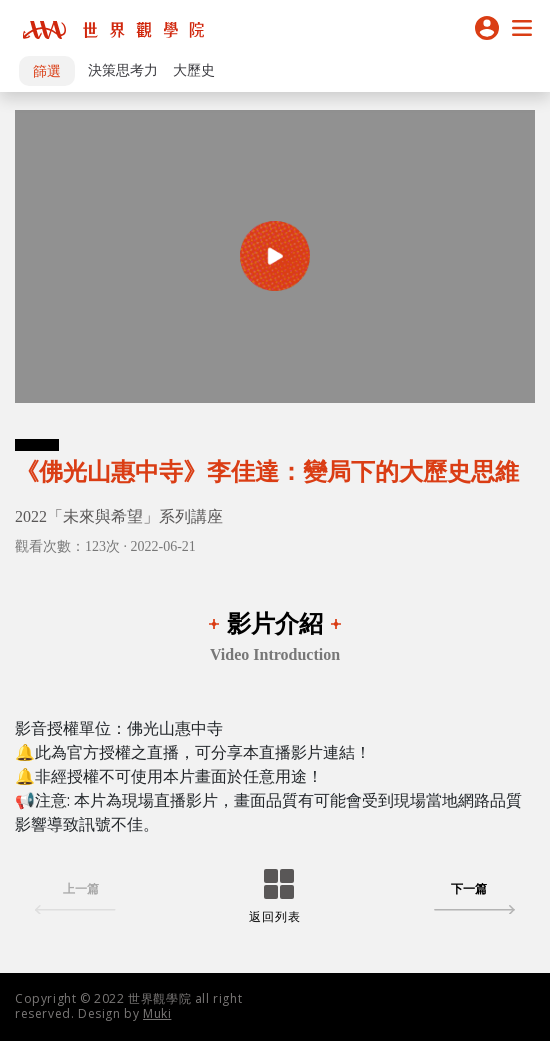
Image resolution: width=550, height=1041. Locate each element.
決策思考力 (123, 70)
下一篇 (474, 899)
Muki (157, 1013)
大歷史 (194, 70)
